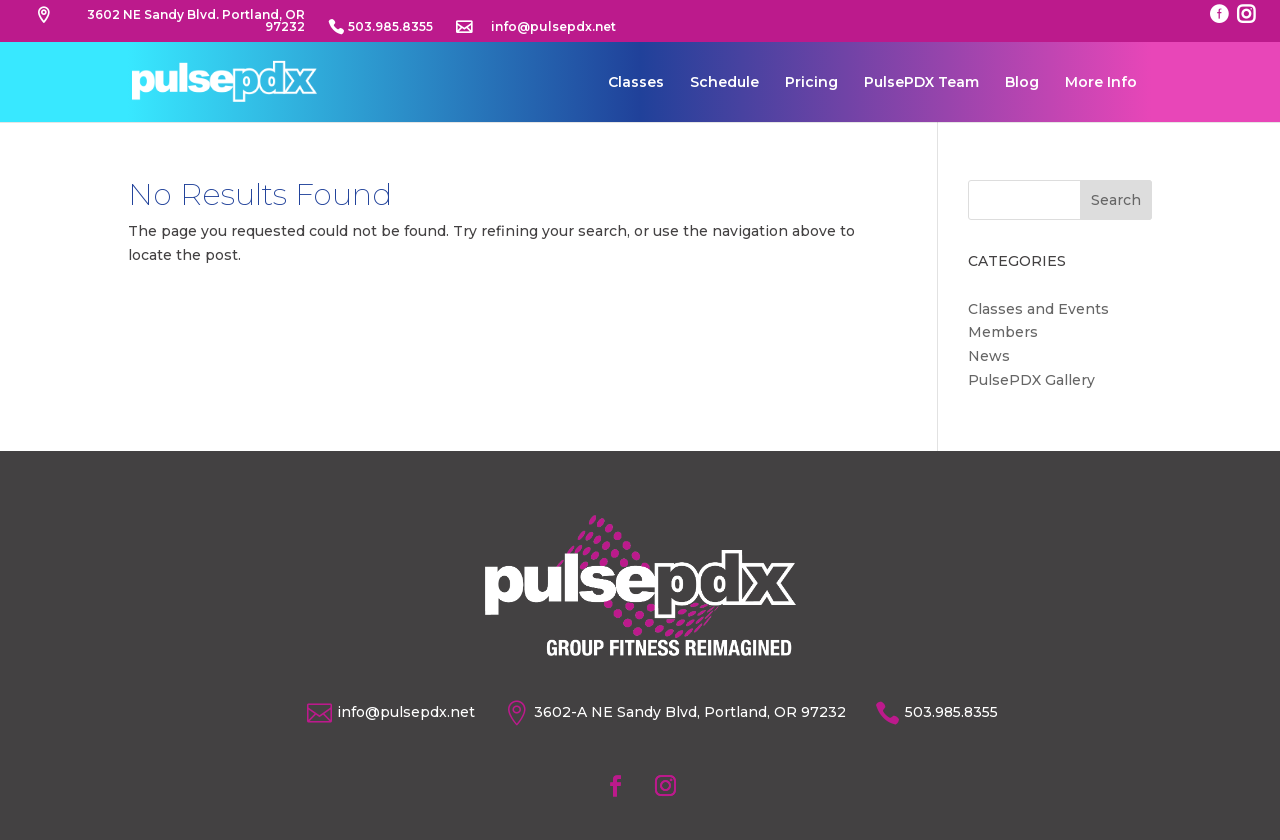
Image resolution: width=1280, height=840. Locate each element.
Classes (636, 83)
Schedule (724, 83)
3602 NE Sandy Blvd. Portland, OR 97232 (196, 21)
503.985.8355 (390, 27)
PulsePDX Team (921, 83)
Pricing (811, 83)
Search (1116, 200)
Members (1003, 332)
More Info (1101, 83)
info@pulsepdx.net (553, 27)
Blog (1022, 83)
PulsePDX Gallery (1031, 380)
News (989, 356)
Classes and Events (1038, 309)
